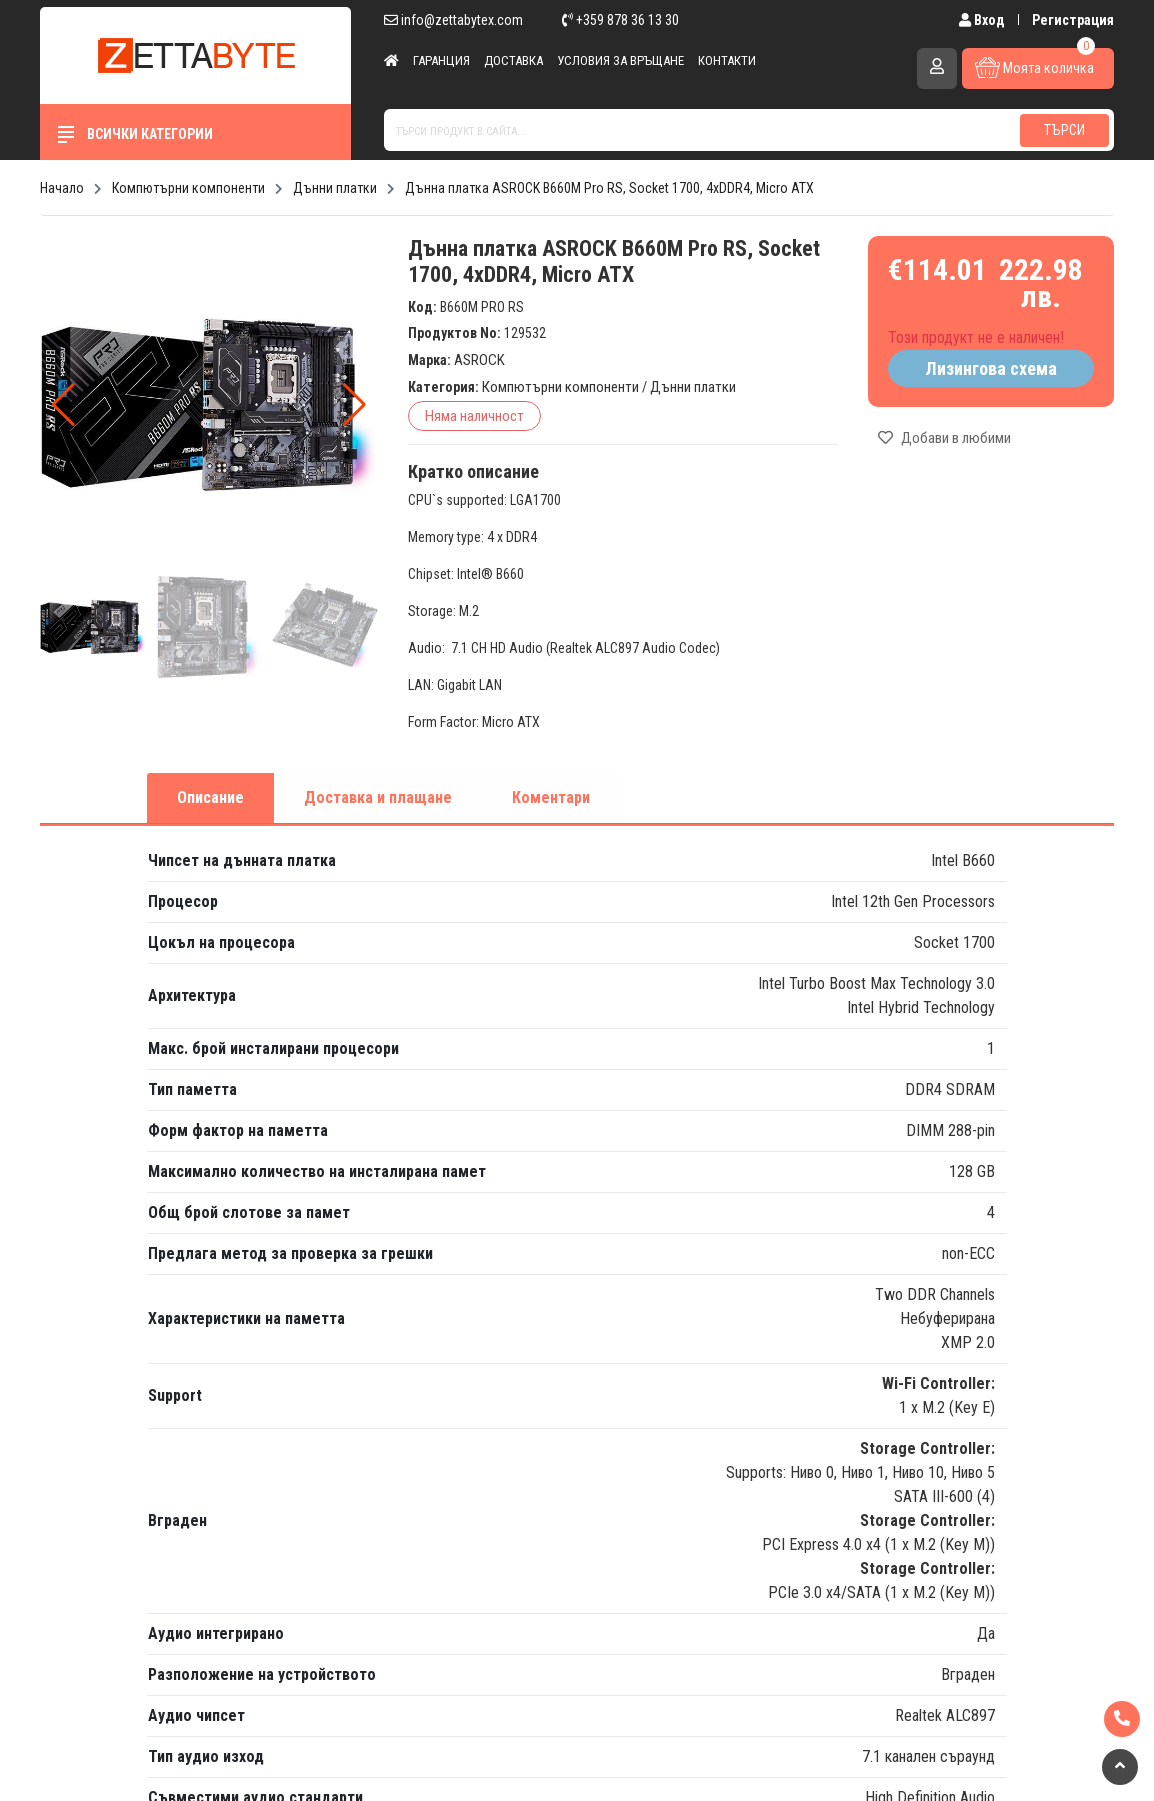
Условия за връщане (620, 60)
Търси (1064, 130)
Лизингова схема (991, 368)
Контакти (727, 60)
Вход (983, 20)
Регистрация (1073, 20)
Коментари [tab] (551, 797)
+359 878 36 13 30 (620, 20)
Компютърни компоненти (560, 387)
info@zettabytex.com (453, 20)
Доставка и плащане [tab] (378, 797)
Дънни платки (693, 387)
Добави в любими (944, 438)
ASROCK (479, 360)
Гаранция (441, 60)
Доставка (513, 60)
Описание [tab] (210, 797)
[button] (354, 405)
